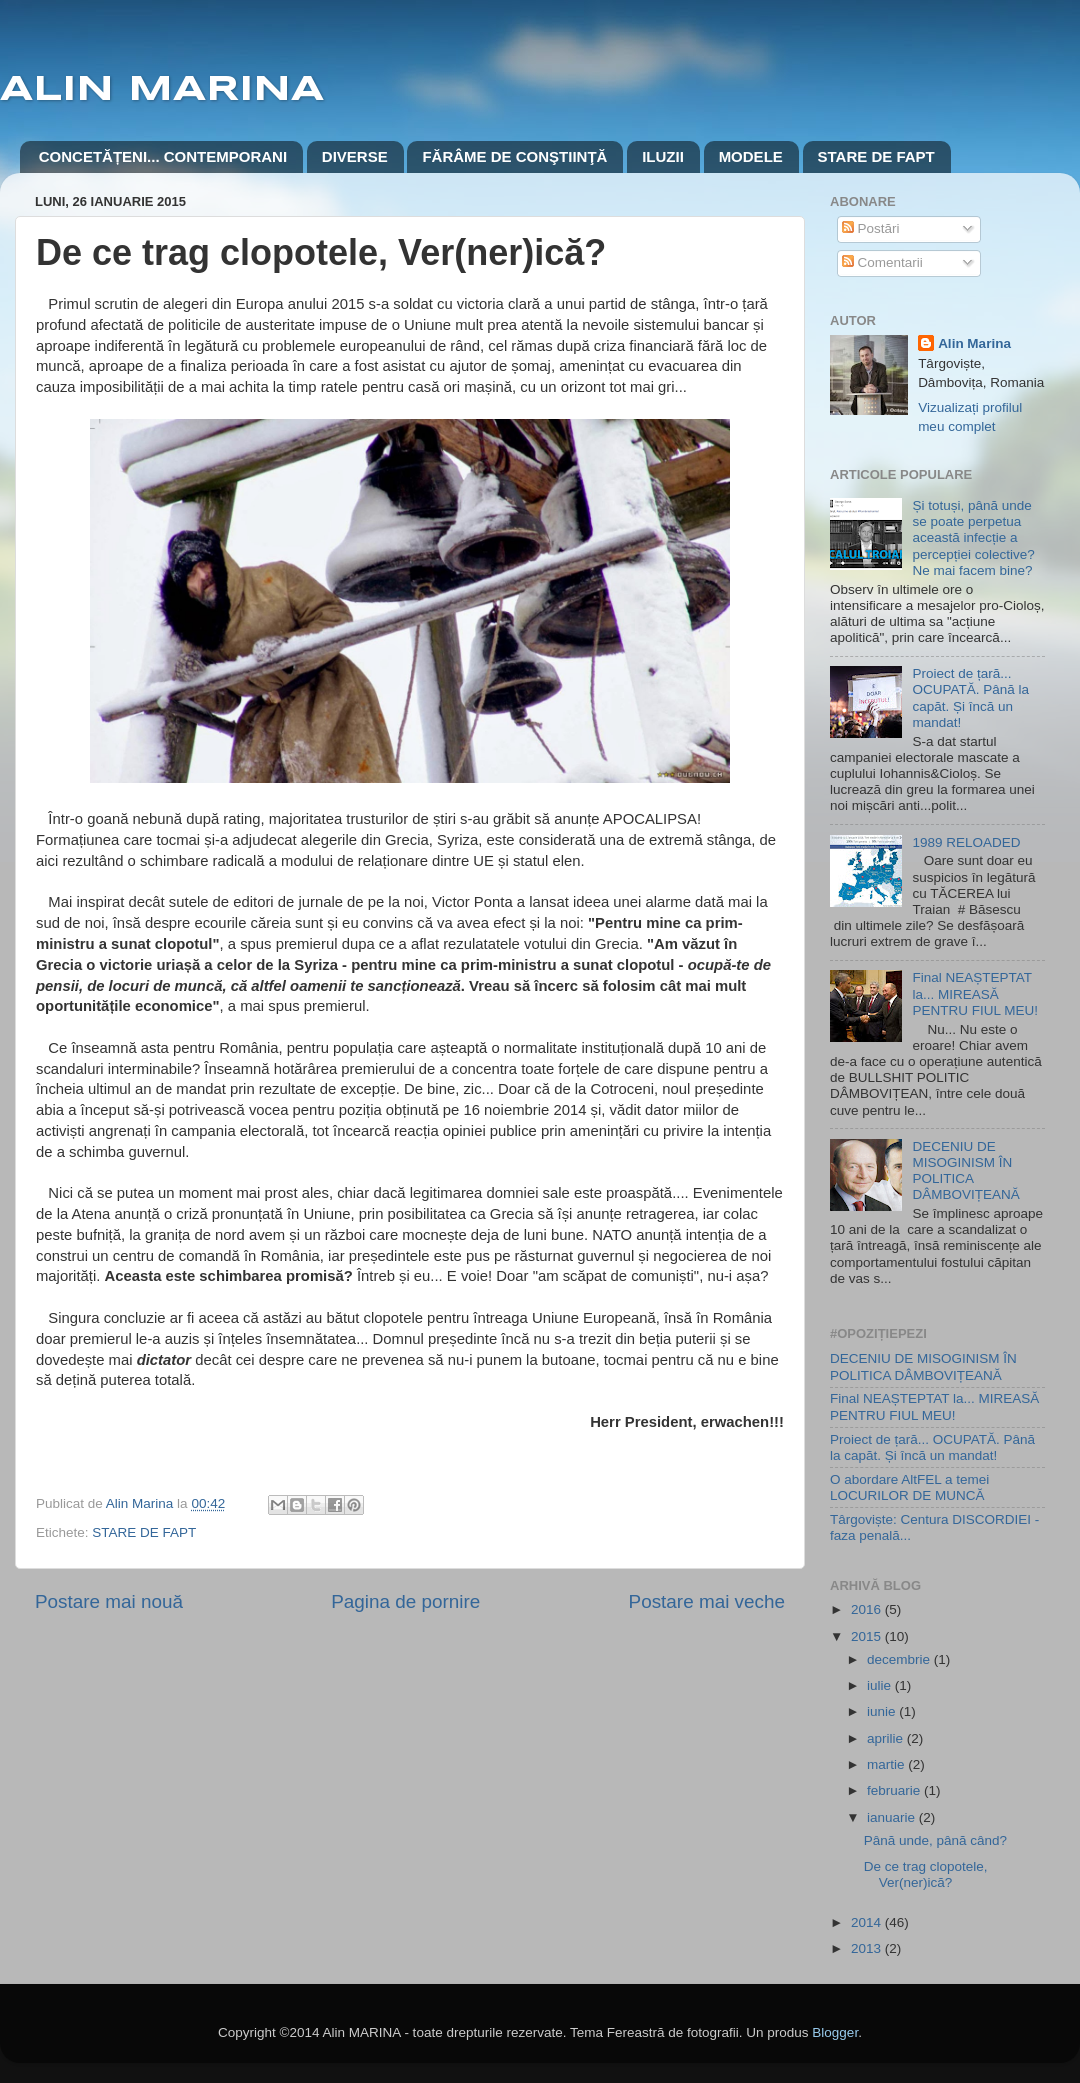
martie (887, 1764)
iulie (881, 1685)
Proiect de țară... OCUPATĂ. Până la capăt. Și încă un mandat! (970, 698)
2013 (868, 1948)
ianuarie (893, 1817)
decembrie (900, 1659)
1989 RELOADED (966, 842)
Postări (871, 228)
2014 (868, 1922)
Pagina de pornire (405, 1601)
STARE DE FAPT (876, 156)
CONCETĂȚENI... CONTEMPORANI (163, 156)
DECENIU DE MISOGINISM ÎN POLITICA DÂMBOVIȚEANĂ (965, 1171)
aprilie (887, 1738)
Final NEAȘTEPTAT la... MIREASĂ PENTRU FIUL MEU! (975, 993)
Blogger (835, 2032)
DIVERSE (355, 156)
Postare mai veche (707, 1601)
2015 (868, 1636)
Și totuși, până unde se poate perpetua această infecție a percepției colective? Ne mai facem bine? (973, 538)
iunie (883, 1711)
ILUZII (663, 156)
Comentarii (882, 262)
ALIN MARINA (162, 90)
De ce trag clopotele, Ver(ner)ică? (926, 1874)
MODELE (751, 156)
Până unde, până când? (935, 1840)
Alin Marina (974, 343)
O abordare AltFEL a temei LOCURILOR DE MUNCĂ (909, 1487)
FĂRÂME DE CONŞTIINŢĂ (514, 156)
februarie (895, 1790)
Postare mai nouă (109, 1601)
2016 (868, 1609)
